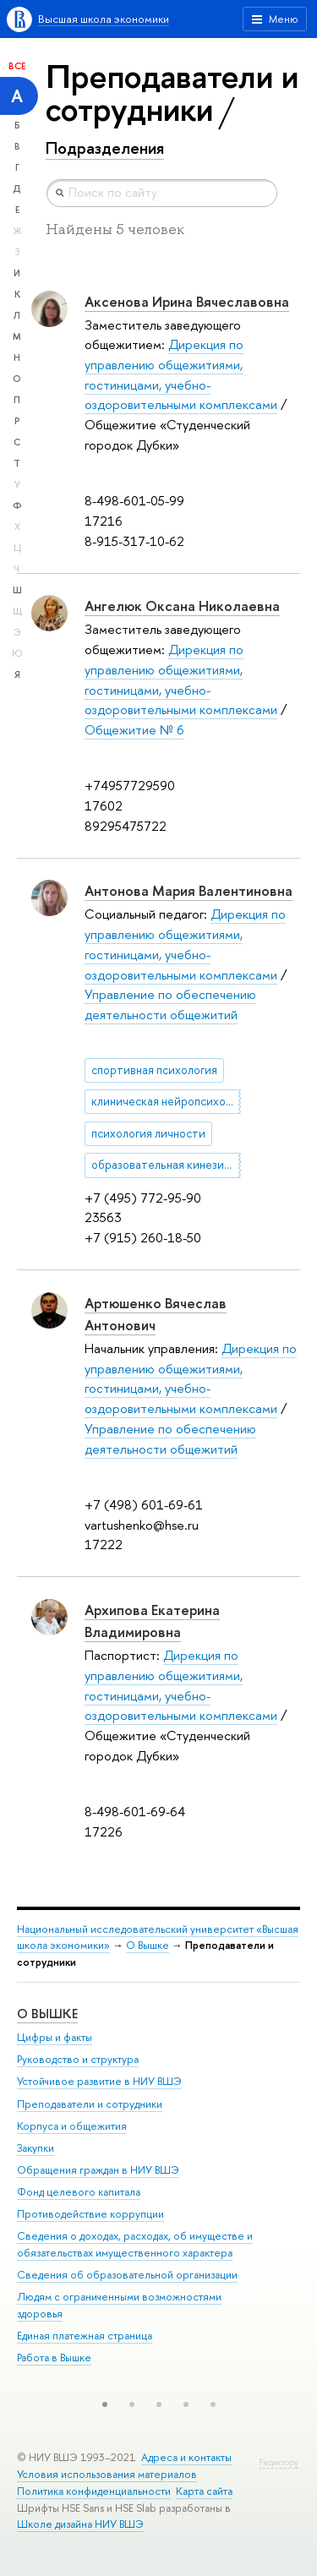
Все (16, 66)
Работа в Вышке (54, 2357)
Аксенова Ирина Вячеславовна (187, 302)
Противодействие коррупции (90, 2214)
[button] (104, 2404)
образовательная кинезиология (166, 1164)
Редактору (278, 2462)
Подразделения (105, 148)
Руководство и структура (78, 2059)
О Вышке (147, 1945)
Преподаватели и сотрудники (89, 2104)
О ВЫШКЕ (47, 2013)
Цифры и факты (54, 2037)
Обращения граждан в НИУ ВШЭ (98, 2170)
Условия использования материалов (107, 2474)
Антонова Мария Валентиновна (188, 891)
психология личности (148, 1133)
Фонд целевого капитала (78, 2192)
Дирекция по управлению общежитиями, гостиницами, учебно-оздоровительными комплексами (191, 1378)
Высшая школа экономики (103, 19)
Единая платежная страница (84, 2335)
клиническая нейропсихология (166, 1101)
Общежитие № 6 (134, 730)
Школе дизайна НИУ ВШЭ (80, 2524)
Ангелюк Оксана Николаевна (182, 606)
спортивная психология (154, 1070)
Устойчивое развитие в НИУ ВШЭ (99, 2081)
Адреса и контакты (186, 2457)
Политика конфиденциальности (94, 2491)
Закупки (35, 2148)
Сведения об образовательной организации (127, 2275)
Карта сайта (204, 2491)
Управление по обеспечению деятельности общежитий (170, 1004)
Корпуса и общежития (72, 2126)
